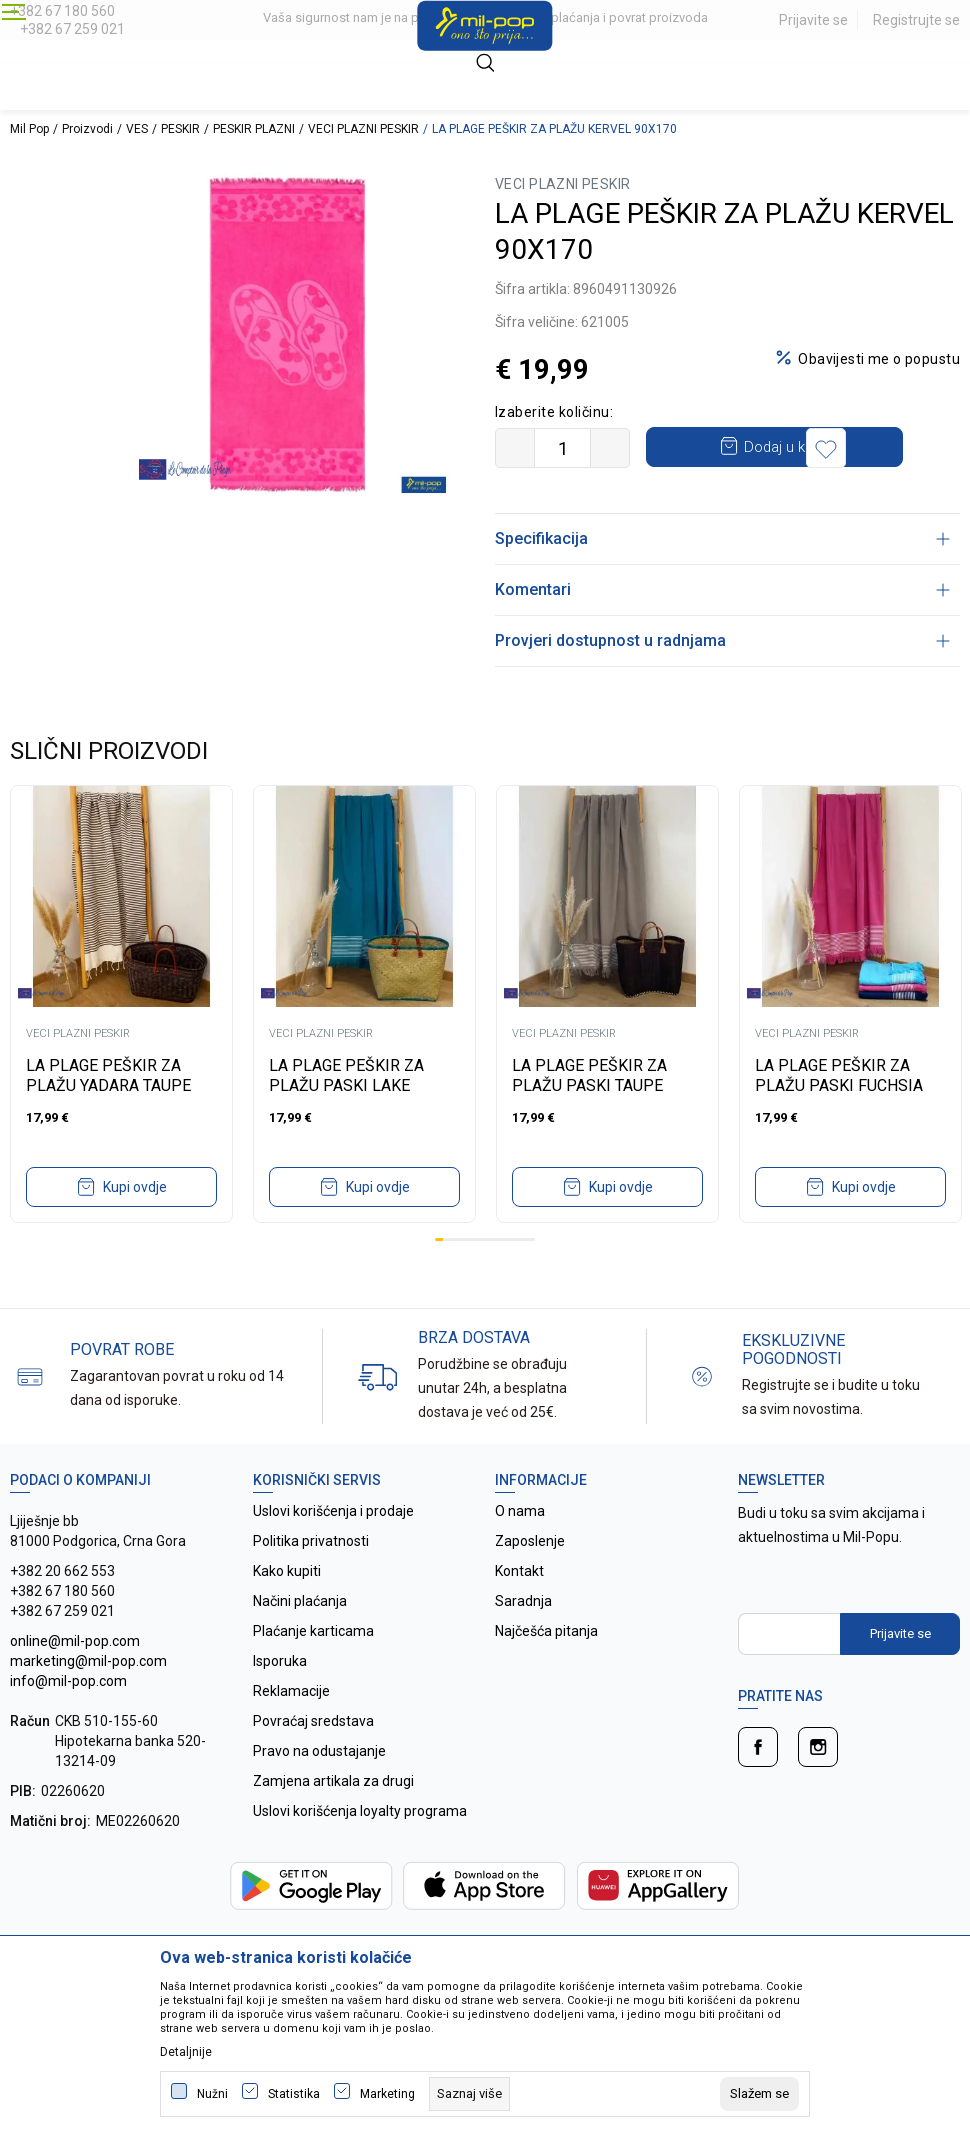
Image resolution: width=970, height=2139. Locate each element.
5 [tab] (472, 1279)
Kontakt (519, 1611)
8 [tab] (497, 1279)
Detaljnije (186, 2052)
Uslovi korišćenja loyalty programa (360, 1851)
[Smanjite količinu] (515, 448)
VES (137, 129)
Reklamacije (291, 1731)
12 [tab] (531, 1279)
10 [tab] (514, 1279)
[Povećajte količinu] (610, 448)
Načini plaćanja (300, 1641)
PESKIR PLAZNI (254, 129)
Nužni (212, 2094)
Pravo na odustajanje (319, 1791)
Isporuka (280, 1701)
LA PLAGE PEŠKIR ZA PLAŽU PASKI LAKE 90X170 (346, 1125)
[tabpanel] (121, 1044)
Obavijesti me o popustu (879, 359)
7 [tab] (489, 1279)
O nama (520, 1551)
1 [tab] (439, 1279)
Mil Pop (29, 129)
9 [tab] (506, 1279)
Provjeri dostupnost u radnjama (722, 680)
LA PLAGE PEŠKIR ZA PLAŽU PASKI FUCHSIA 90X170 (839, 1125)
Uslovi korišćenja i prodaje (333, 1551)
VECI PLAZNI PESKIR (363, 129)
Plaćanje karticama (313, 1671)
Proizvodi (87, 129)
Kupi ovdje (135, 1227)
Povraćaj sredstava (313, 1761)
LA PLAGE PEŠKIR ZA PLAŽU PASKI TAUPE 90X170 (589, 1125)
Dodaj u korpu (805, 446)
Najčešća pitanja (546, 1671)
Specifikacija (722, 578)
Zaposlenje (530, 1581)
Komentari (722, 629)
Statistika (294, 2094)
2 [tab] (447, 1279)
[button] (520, 488)
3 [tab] (456, 1279)
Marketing (387, 2094)
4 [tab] (464, 1279)
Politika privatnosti (311, 1581)
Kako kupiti (287, 1611)
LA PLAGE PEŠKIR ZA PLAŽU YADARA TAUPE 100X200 (108, 1125)
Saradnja (523, 1641)
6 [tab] (481, 1279)
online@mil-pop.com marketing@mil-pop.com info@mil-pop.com (88, 1701)
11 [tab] (522, 1279)
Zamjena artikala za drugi (333, 1821)
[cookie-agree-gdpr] (759, 2094)
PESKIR (180, 129)
